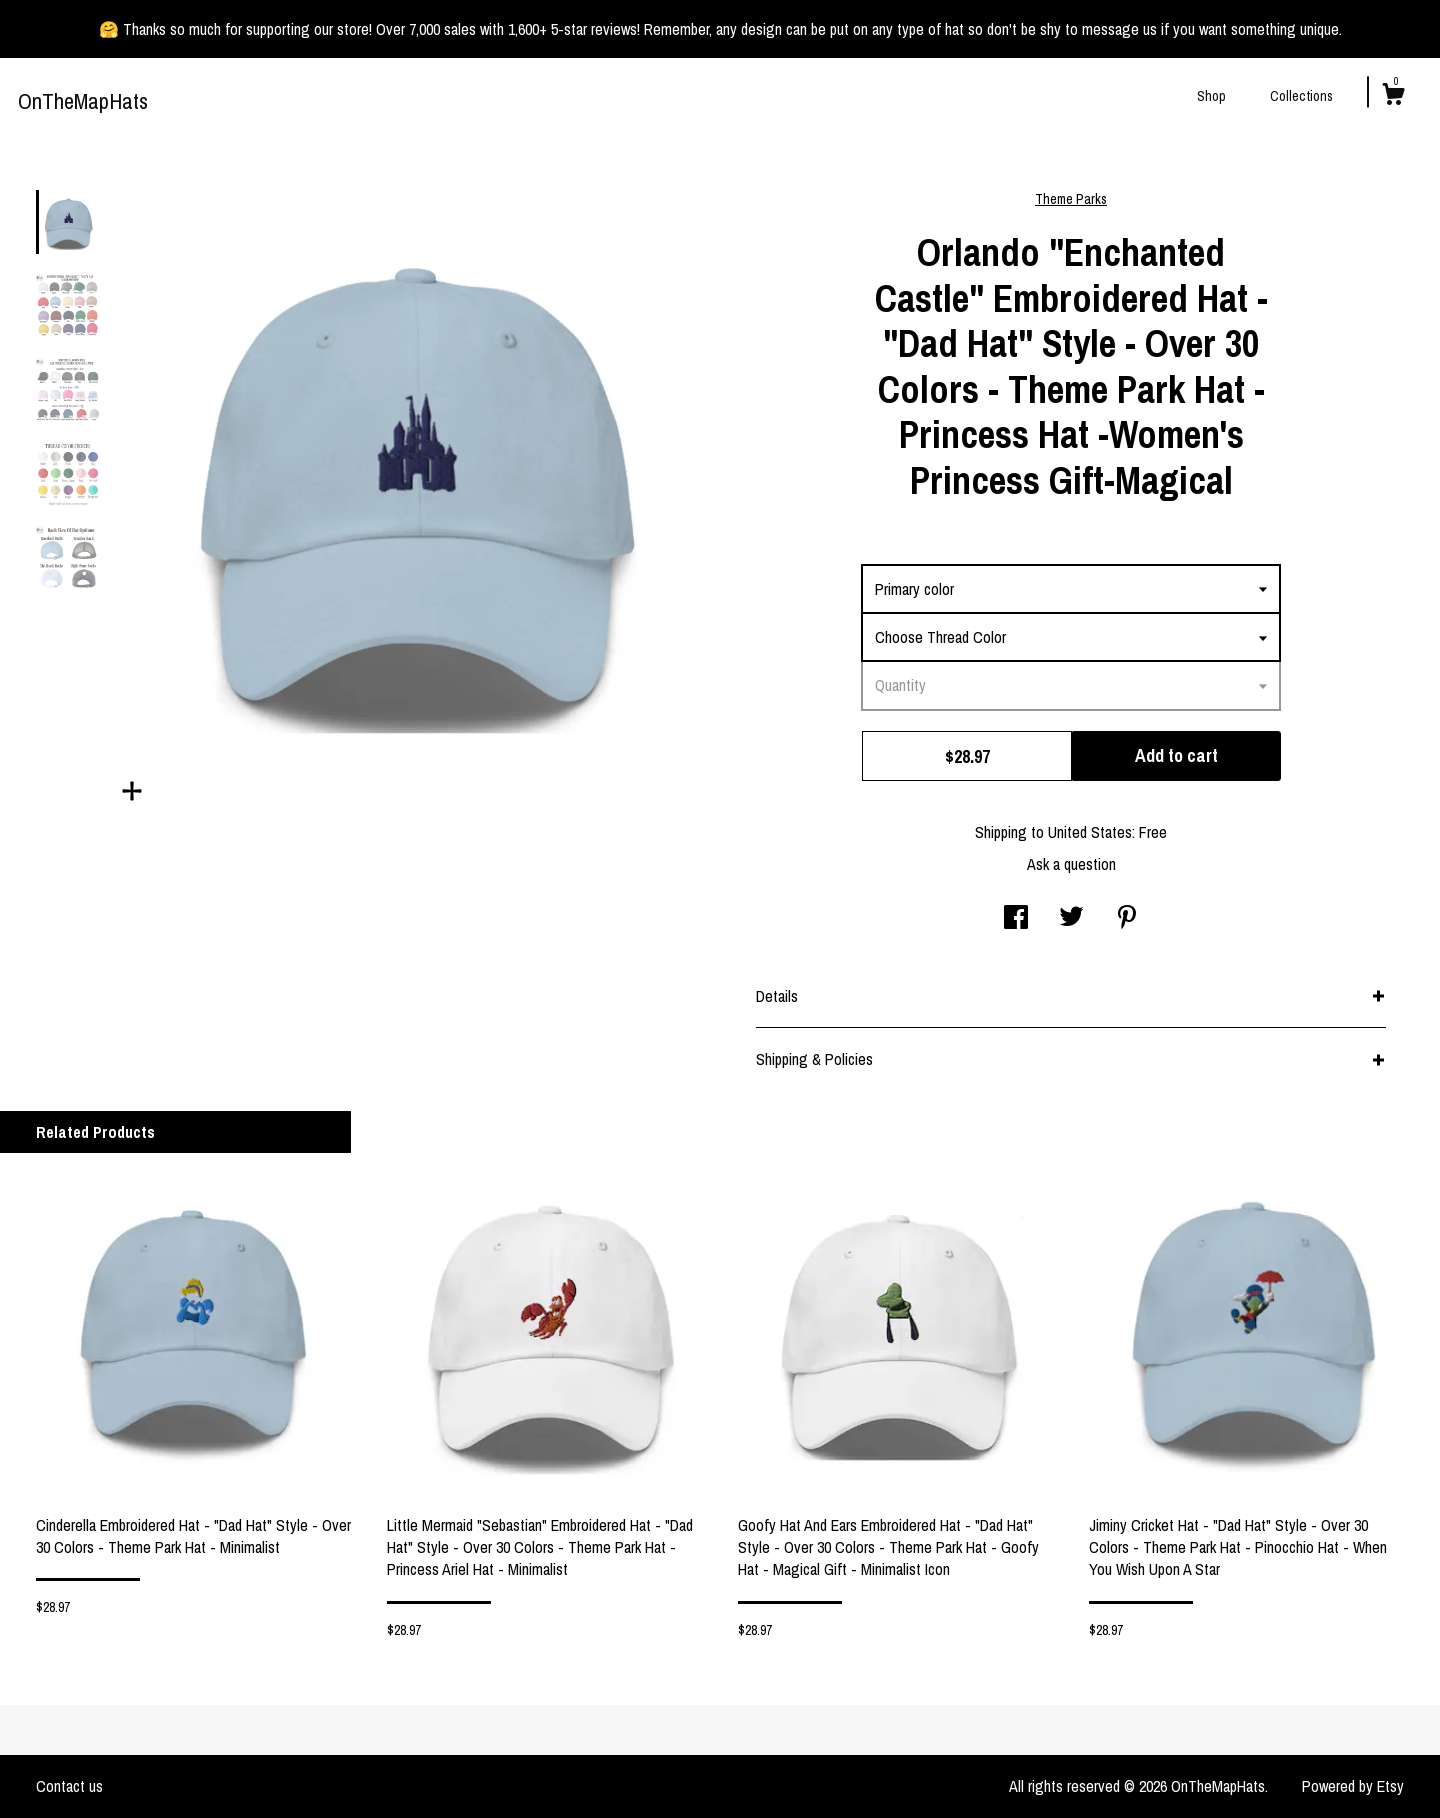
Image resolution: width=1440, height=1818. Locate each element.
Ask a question (1071, 864)
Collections (1301, 96)
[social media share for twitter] (1071, 919)
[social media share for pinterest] (1127, 919)
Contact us (69, 1786)
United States (1090, 832)
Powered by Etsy (1353, 1786)
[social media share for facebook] (1016, 919)
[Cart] (1393, 97)
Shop (1211, 96)
